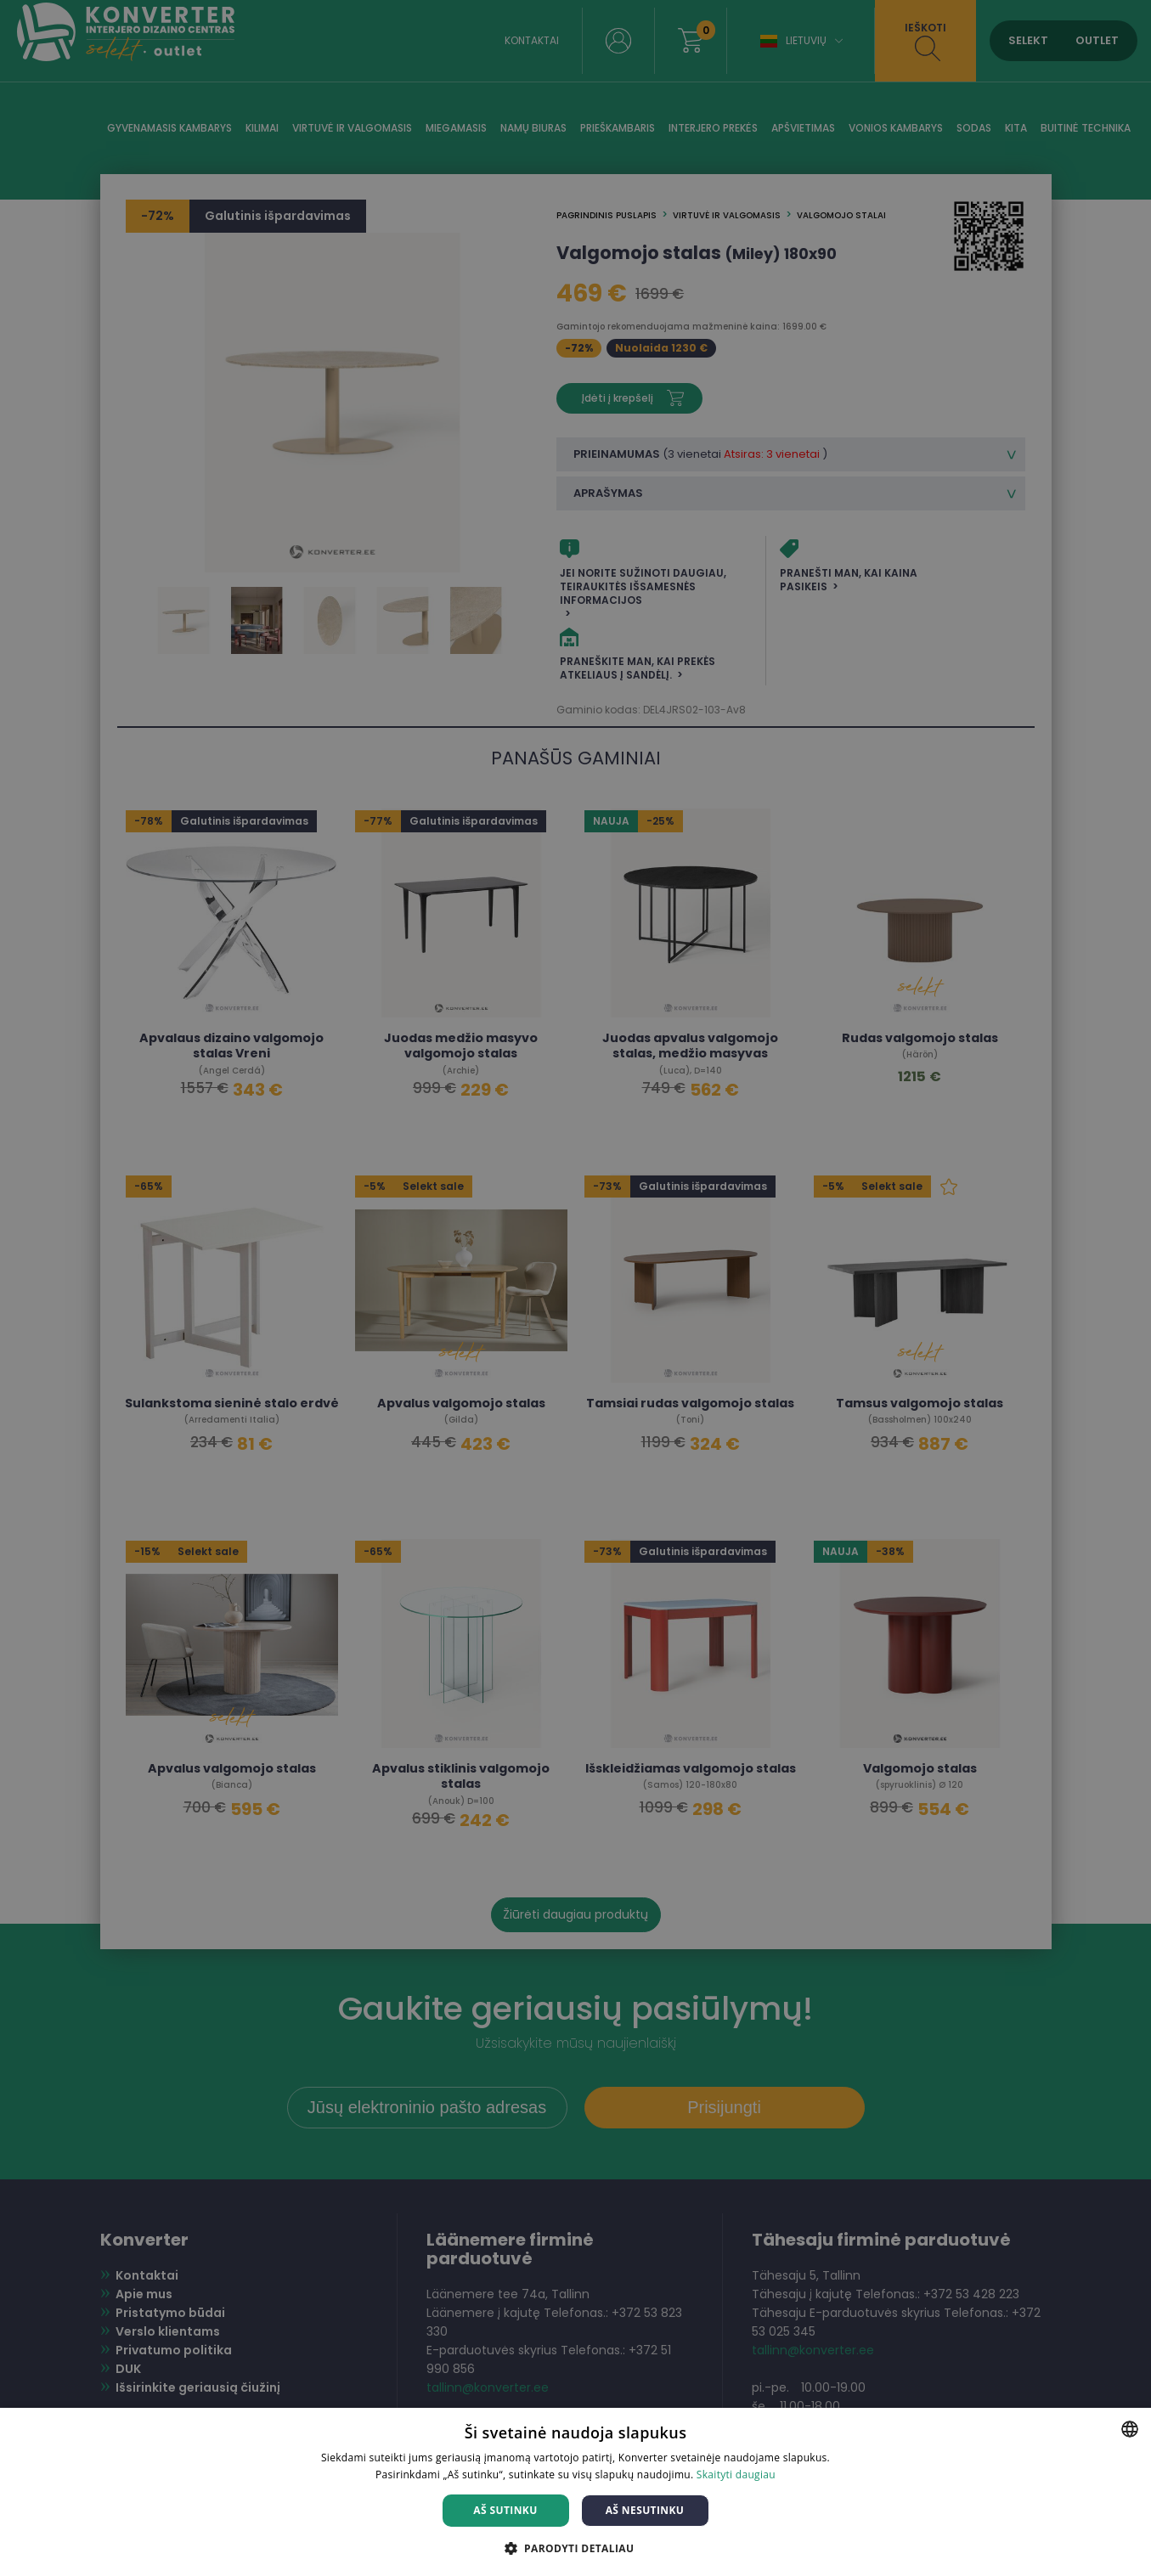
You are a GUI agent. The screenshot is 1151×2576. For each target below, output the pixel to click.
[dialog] (575, 1288)
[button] (576, 2547)
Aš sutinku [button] (505, 2510)
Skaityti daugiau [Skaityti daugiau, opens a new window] (736, 2474)
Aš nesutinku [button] (645, 2510)
